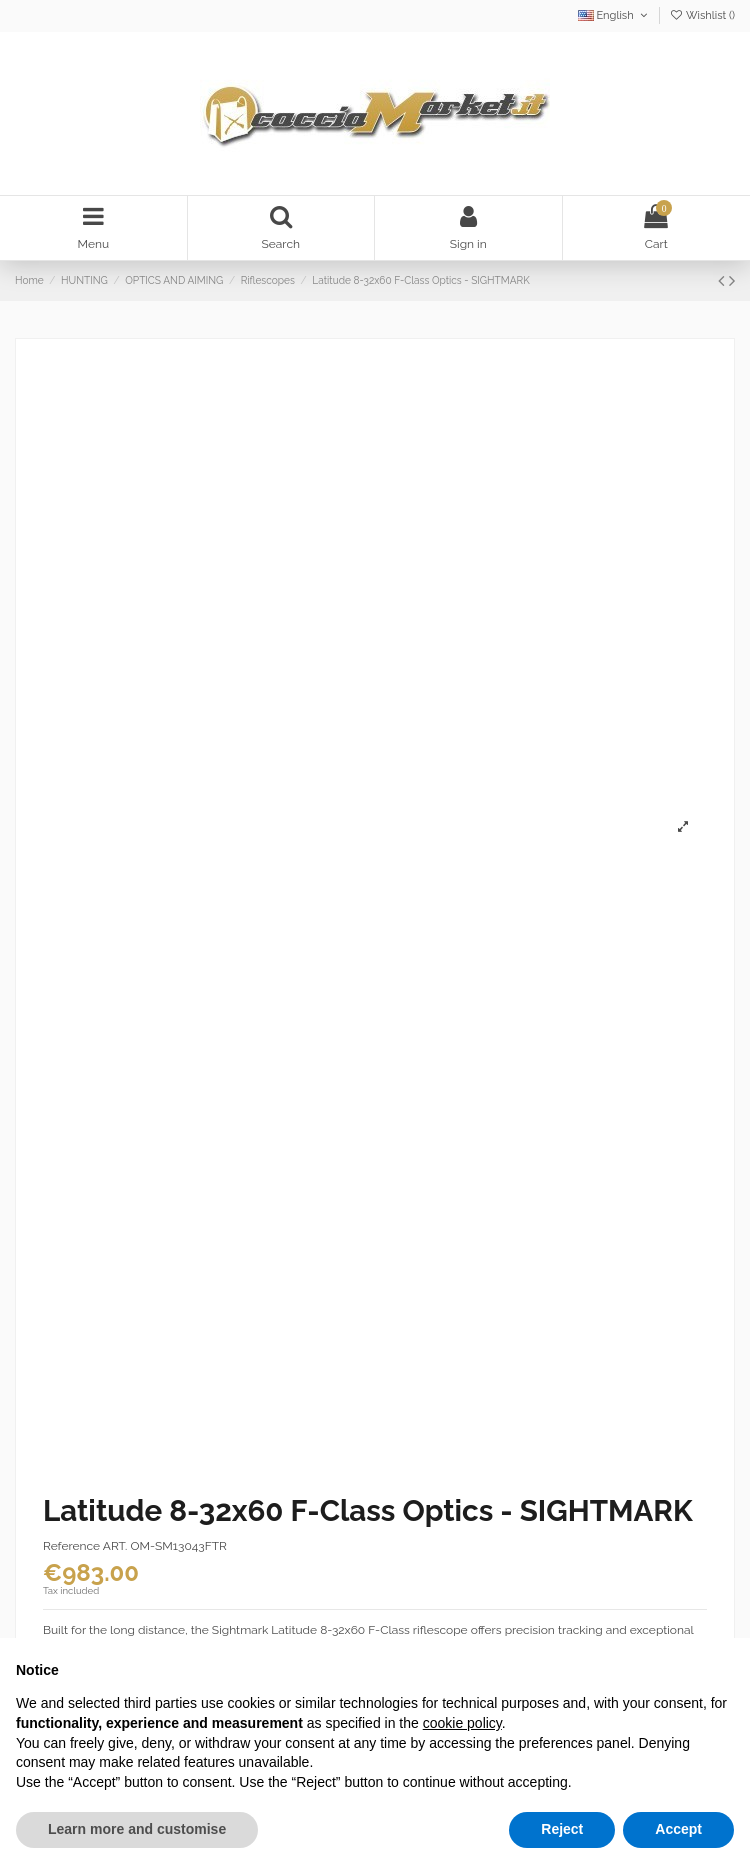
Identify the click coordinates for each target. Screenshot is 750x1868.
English (614, 15)
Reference (71, 1546)
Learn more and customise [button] (137, 1829)
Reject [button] (562, 1829)
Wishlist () (702, 15)
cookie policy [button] (462, 1723)
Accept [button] (678, 1829)
